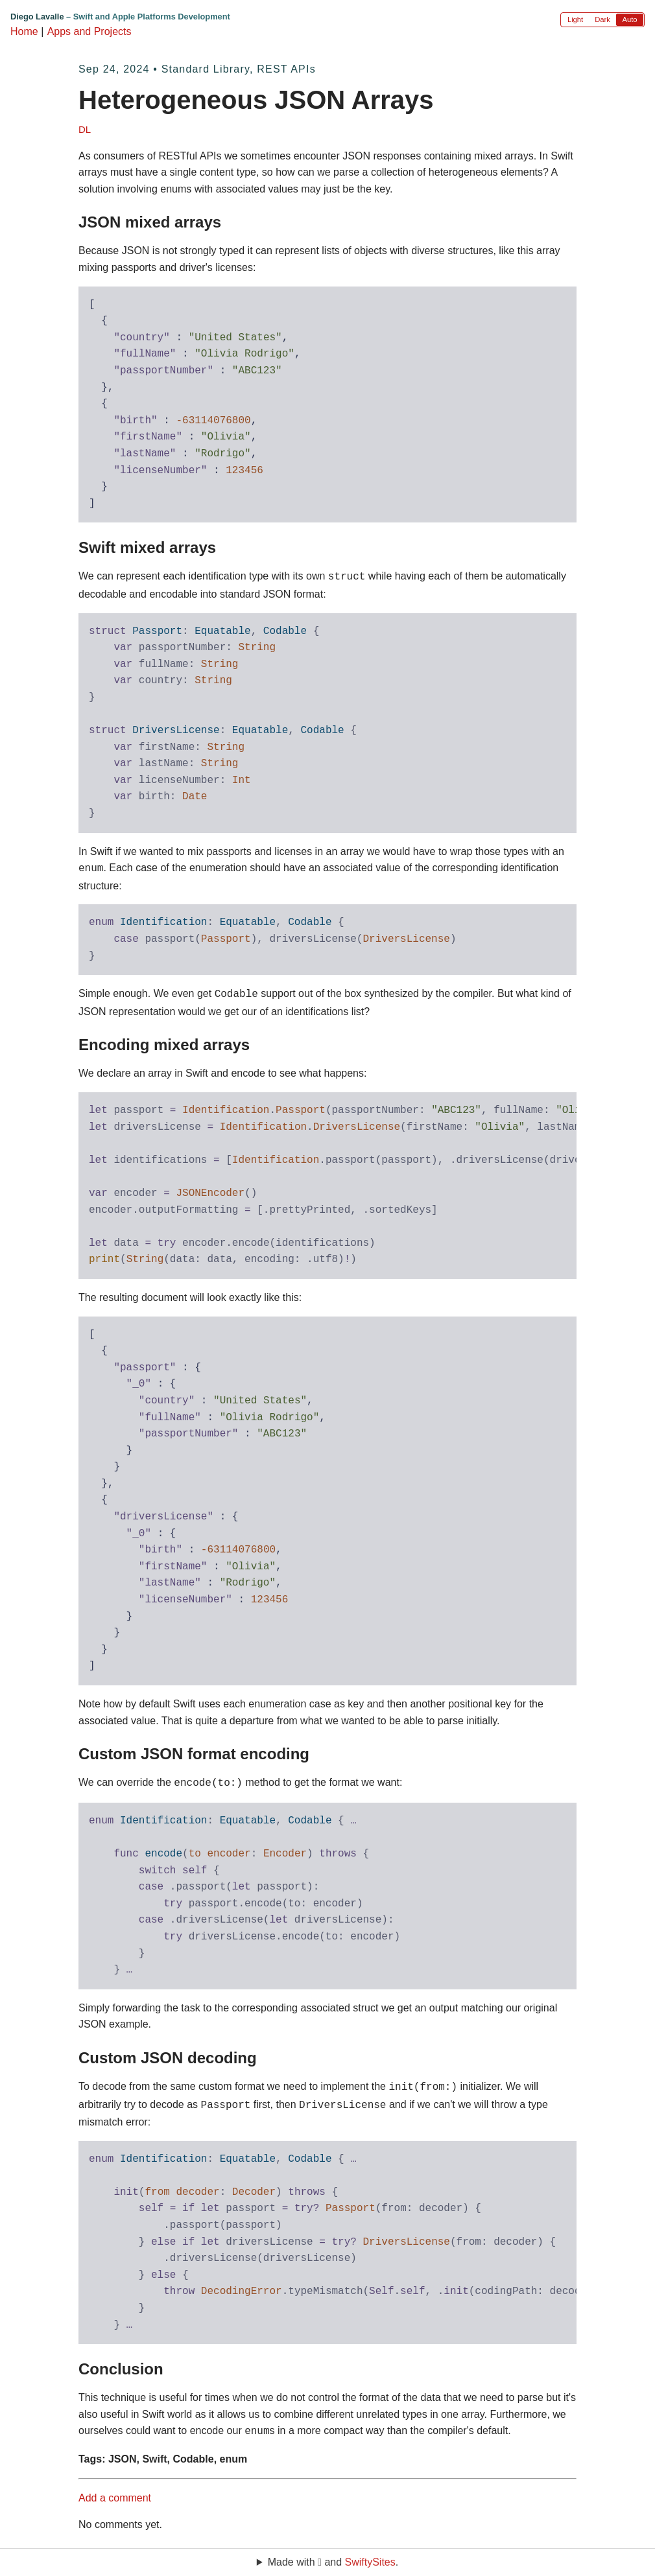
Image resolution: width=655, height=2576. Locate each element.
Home (24, 31)
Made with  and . (333, 2562)
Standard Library (205, 69)
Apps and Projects (89, 31)
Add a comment (114, 2488)
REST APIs (286, 69)
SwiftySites (370, 2562)
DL (84, 129)
